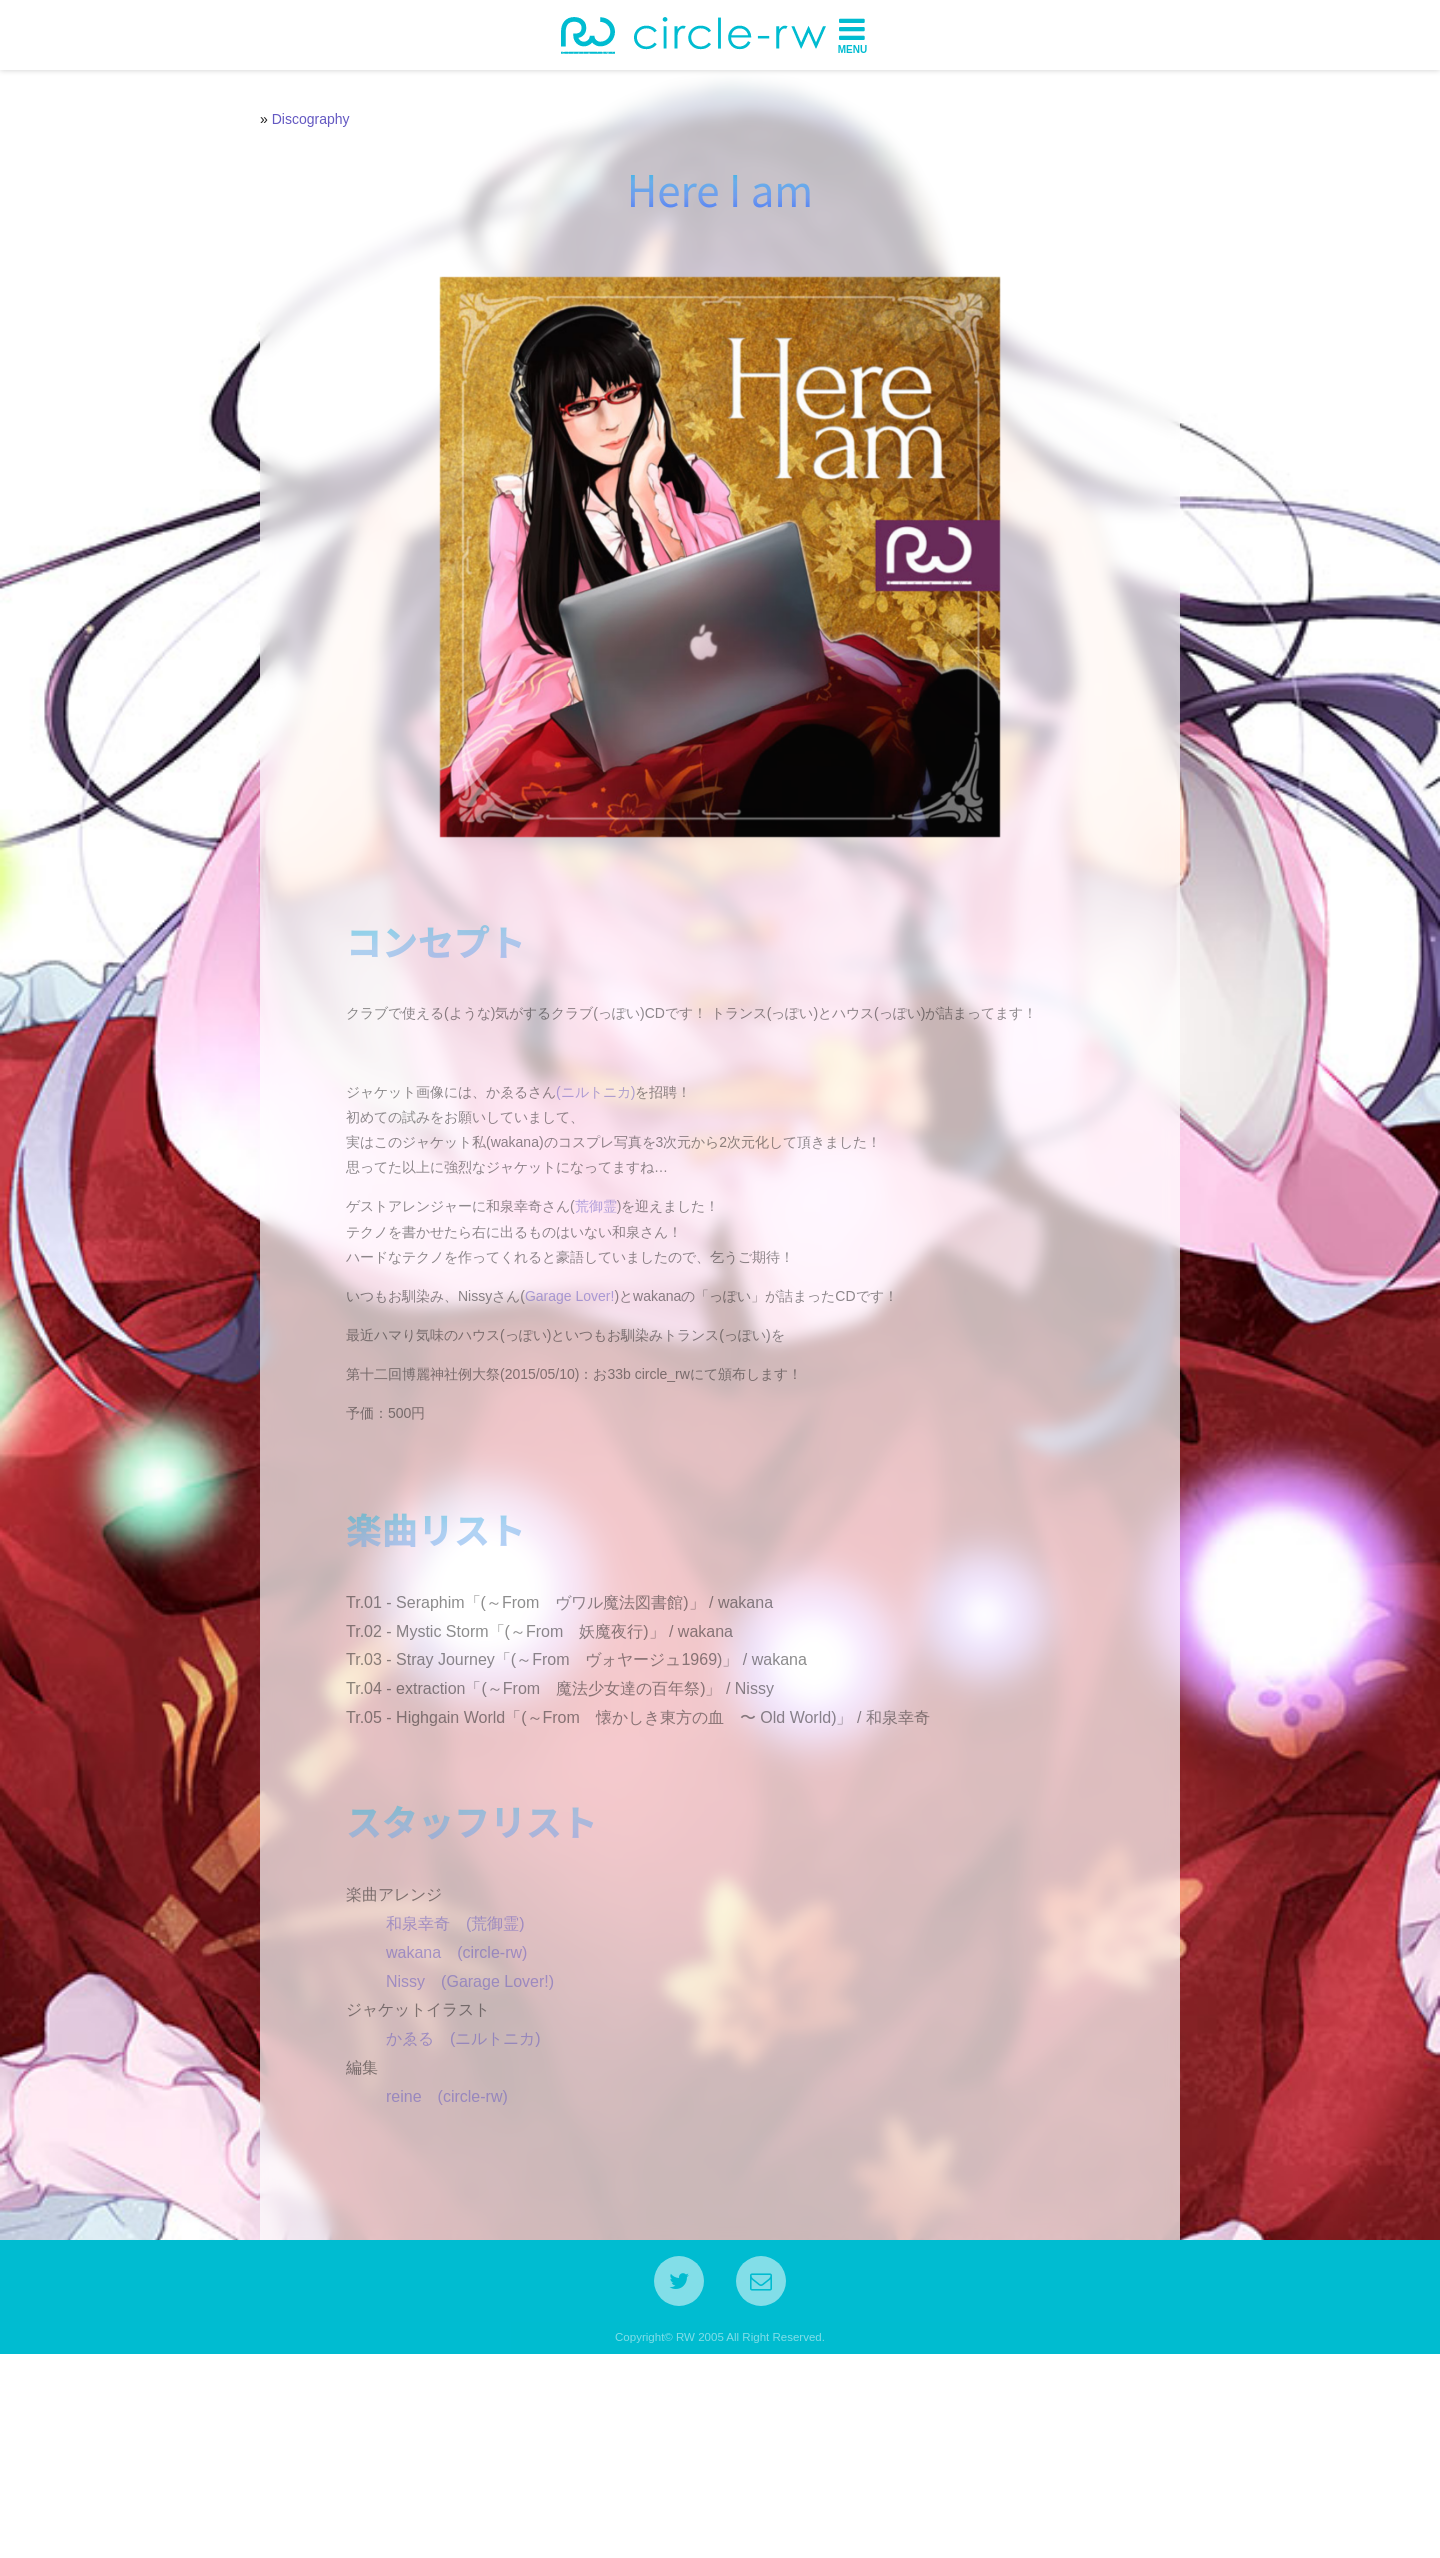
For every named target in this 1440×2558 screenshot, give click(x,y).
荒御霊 (580, 1293)
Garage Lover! (554, 1382)
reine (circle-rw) (431, 2284)
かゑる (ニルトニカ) (447, 2227)
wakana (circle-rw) (440, 2140)
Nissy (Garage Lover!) (454, 2169)
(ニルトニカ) (579, 1178)
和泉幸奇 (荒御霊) (439, 2112)
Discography (311, 119)
